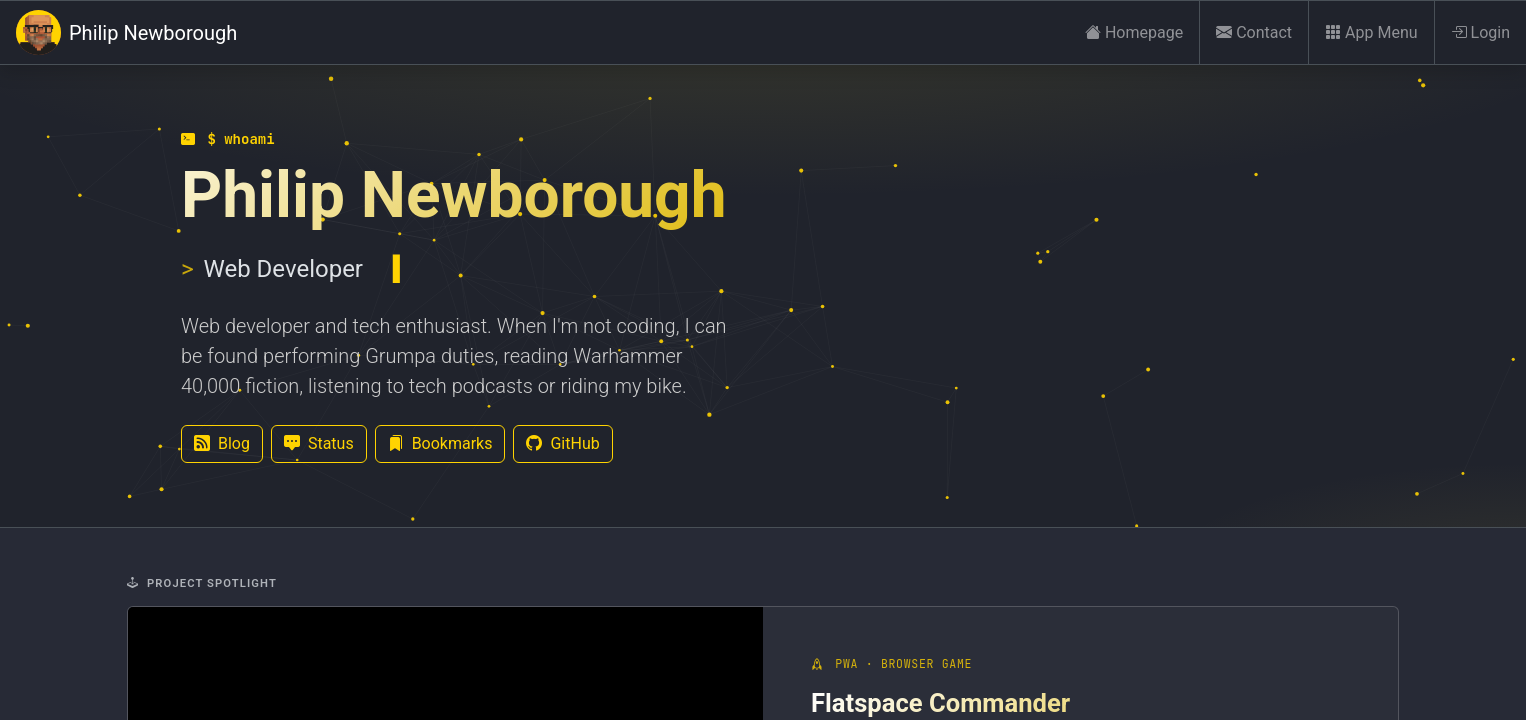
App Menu (1371, 33)
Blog (222, 443)
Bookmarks (440, 443)
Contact (1254, 33)
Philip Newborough (126, 32)
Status (319, 443)
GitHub (562, 443)
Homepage (1134, 33)
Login (1480, 33)
